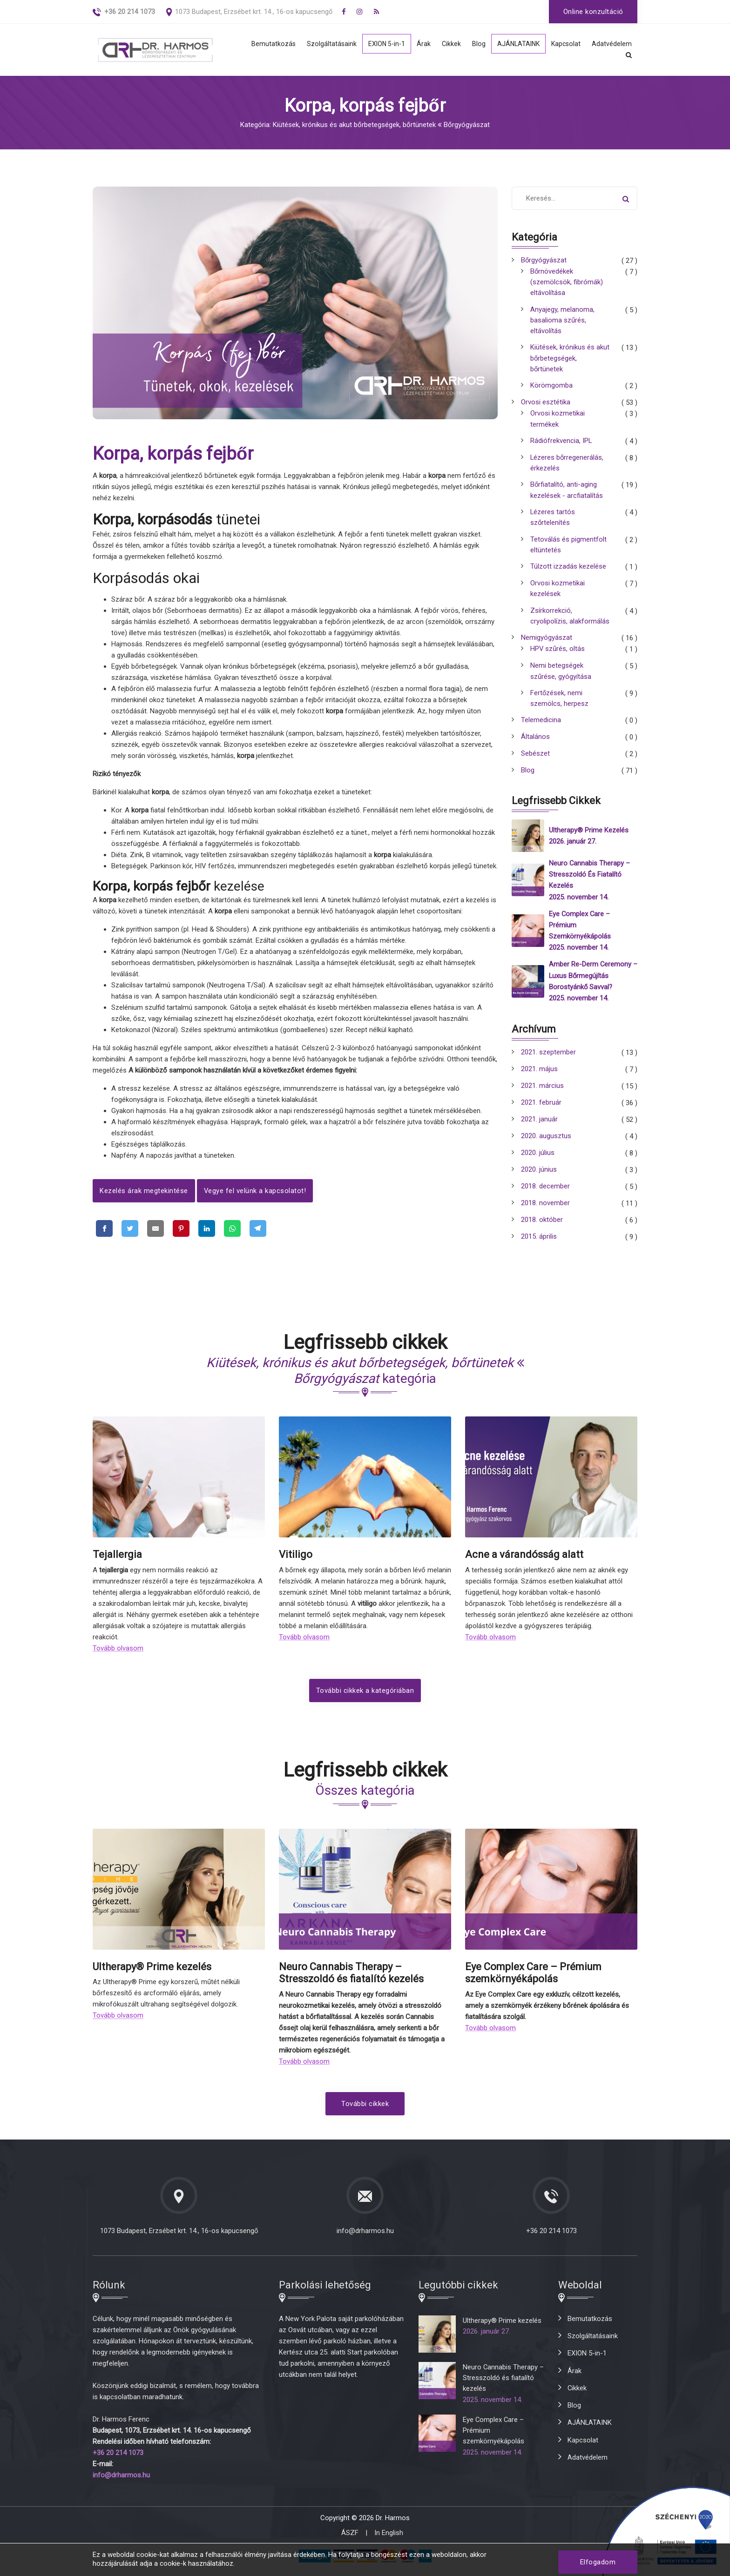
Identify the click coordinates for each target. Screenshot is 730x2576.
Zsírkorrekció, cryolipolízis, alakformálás (569, 623)
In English (388, 2540)
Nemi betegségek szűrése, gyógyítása (560, 679)
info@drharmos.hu (365, 2238)
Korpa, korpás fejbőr (173, 453)
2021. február (541, 1111)
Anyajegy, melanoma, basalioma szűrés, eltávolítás (562, 322)
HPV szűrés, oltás (557, 657)
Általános (535, 746)
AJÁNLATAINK (515, 44)
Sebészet (535, 763)
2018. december (545, 1194)
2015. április (539, 1245)
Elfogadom (598, 2562)
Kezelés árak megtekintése (144, 1191)
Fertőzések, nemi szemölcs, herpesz (559, 707)
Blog (475, 44)
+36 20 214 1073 (551, 2238)
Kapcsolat (565, 44)
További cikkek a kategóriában (365, 1698)
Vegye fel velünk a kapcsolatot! (255, 1191)
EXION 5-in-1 (381, 44)
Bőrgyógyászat (544, 260)
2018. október (542, 1228)
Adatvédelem (612, 44)
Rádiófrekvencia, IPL (561, 445)
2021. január (539, 1127)
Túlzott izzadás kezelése (568, 573)
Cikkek (447, 44)
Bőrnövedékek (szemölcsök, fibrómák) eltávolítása (566, 283)
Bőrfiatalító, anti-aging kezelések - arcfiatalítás (566, 495)
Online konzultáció (593, 11)
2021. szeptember (548, 1060)
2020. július (537, 1161)
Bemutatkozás (266, 44)
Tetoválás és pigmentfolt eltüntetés (568, 551)
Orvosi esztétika (545, 406)
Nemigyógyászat (546, 646)
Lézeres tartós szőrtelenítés (552, 523)
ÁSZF (349, 2540)
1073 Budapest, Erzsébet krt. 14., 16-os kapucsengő (254, 11)
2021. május (539, 1077)
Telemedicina (541, 729)
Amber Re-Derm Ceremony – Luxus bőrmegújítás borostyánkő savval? (590, 983)
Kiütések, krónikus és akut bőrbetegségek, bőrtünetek (569, 361)
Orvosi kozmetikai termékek (557, 422)
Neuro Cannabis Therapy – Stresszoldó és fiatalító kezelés (589, 883)
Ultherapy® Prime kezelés (589, 839)
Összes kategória (365, 1798)
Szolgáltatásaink (325, 44)
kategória (365, 1378)
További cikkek (365, 2111)
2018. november (545, 1211)
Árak (419, 44)
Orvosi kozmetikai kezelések (557, 595)
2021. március (542, 1094)
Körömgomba (551, 389)
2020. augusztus (546, 1144)
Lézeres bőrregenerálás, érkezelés (567, 467)
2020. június (539, 1178)
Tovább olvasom (118, 1656)
